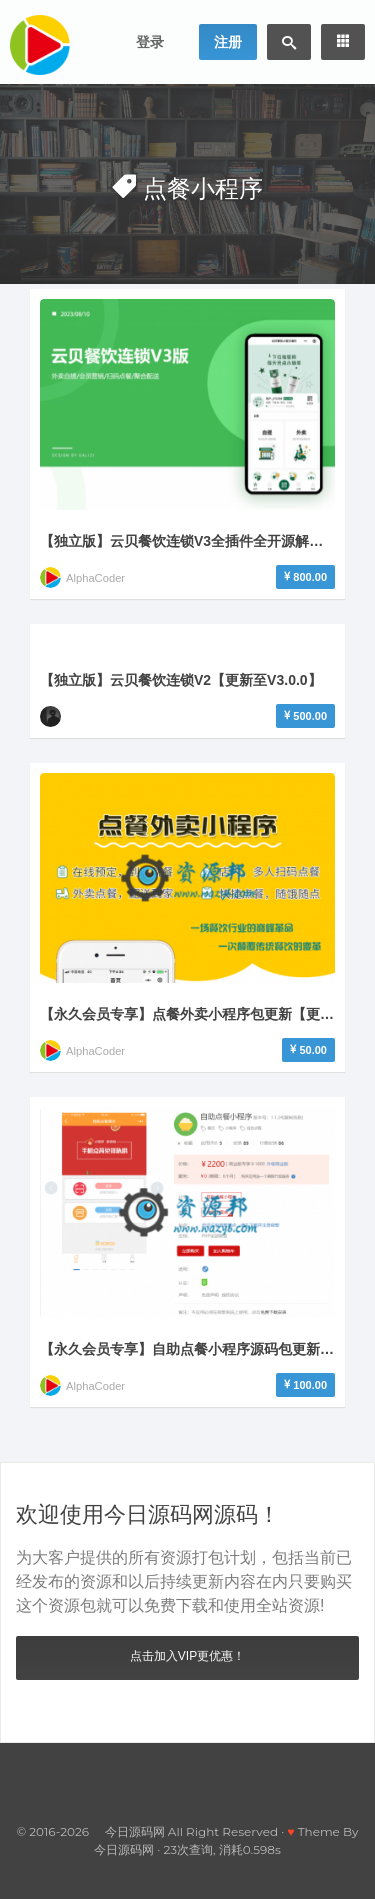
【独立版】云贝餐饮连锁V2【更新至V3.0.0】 (181, 680)
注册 (228, 42)
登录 (150, 42)
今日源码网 (124, 1849)
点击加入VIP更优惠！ (187, 1656)
